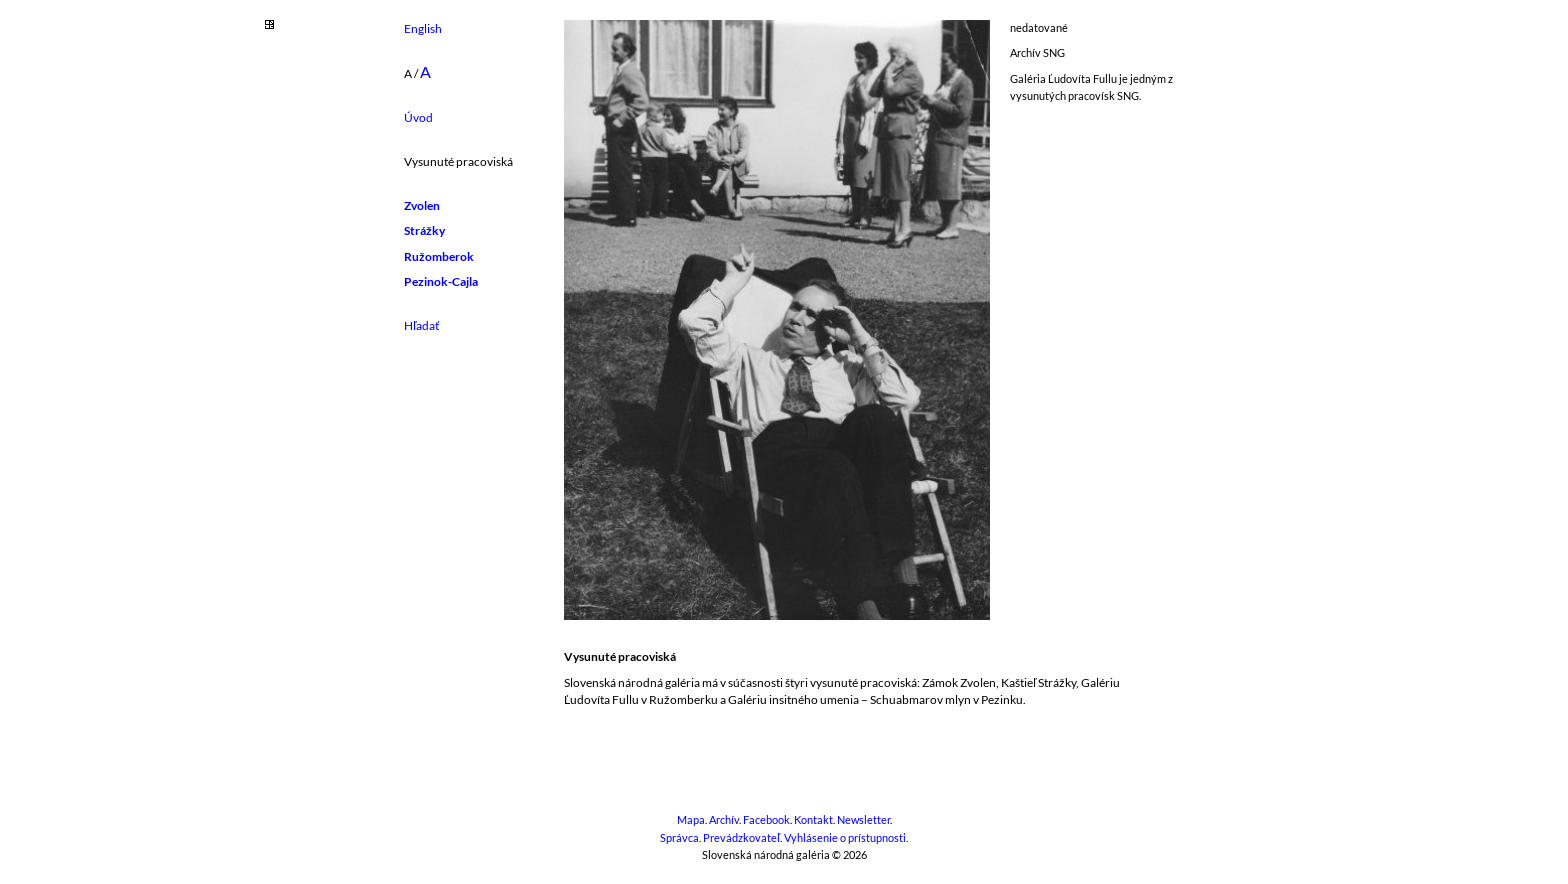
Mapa (691, 820)
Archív (724, 820)
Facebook (766, 820)
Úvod (418, 117)
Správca (679, 838)
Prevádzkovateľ (741, 838)
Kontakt (813, 820)
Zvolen (422, 205)
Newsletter (863, 820)
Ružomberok (439, 256)
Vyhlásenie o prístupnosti (845, 838)
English (423, 28)
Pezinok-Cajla (441, 281)
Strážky (424, 230)
